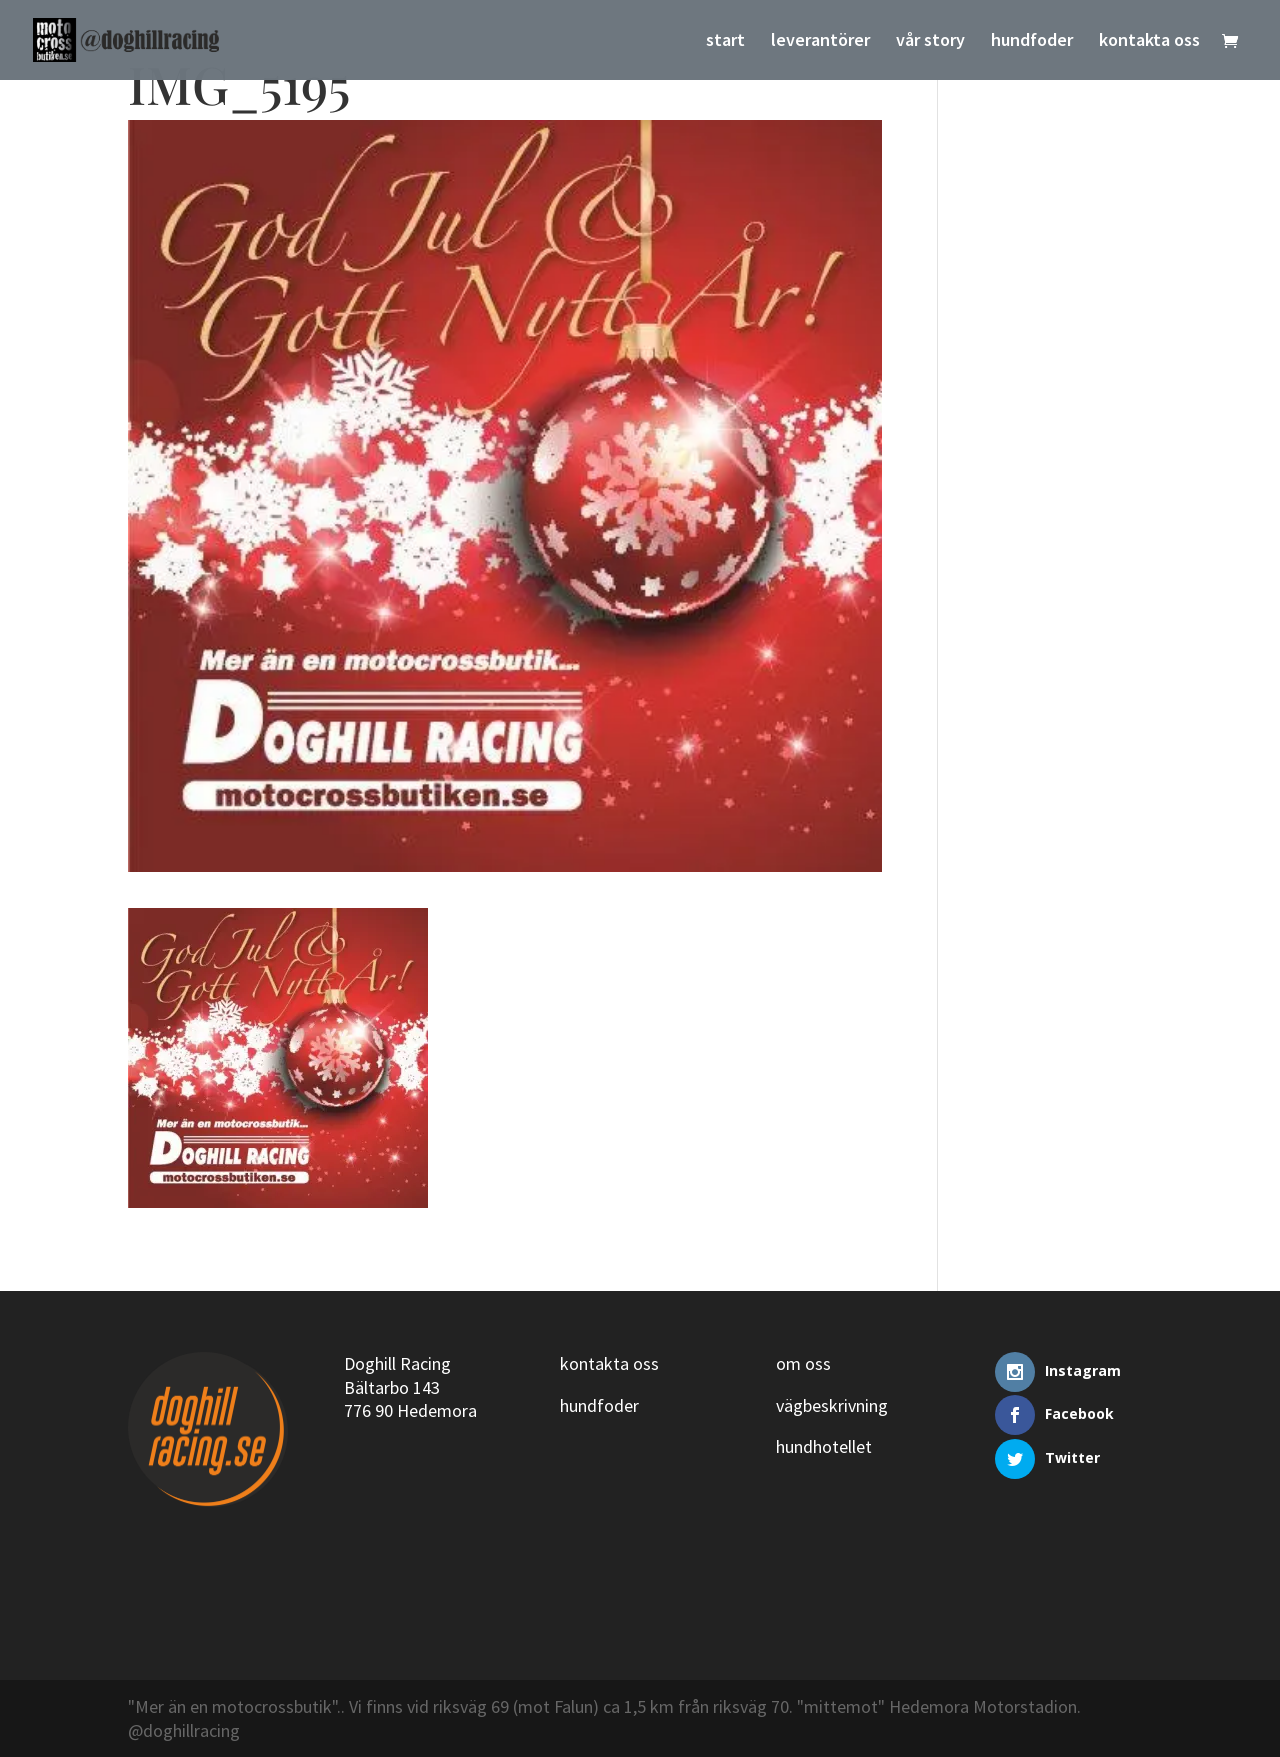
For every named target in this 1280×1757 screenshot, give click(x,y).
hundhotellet (824, 1446)
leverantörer (820, 42)
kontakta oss (1149, 42)
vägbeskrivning (832, 1405)
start (725, 42)
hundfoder (1032, 42)
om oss (803, 1363)
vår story (930, 42)
